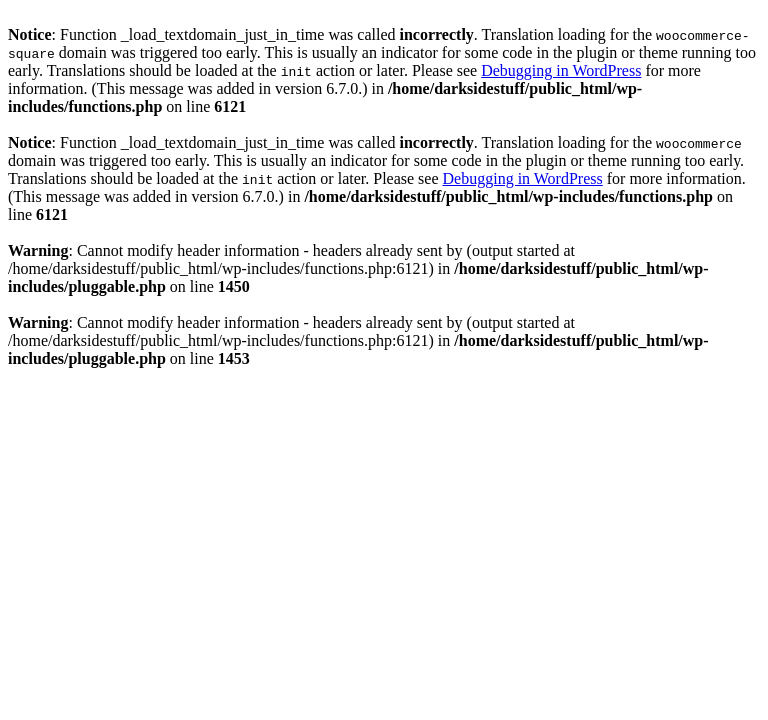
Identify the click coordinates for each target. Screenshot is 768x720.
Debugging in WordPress (561, 70)
